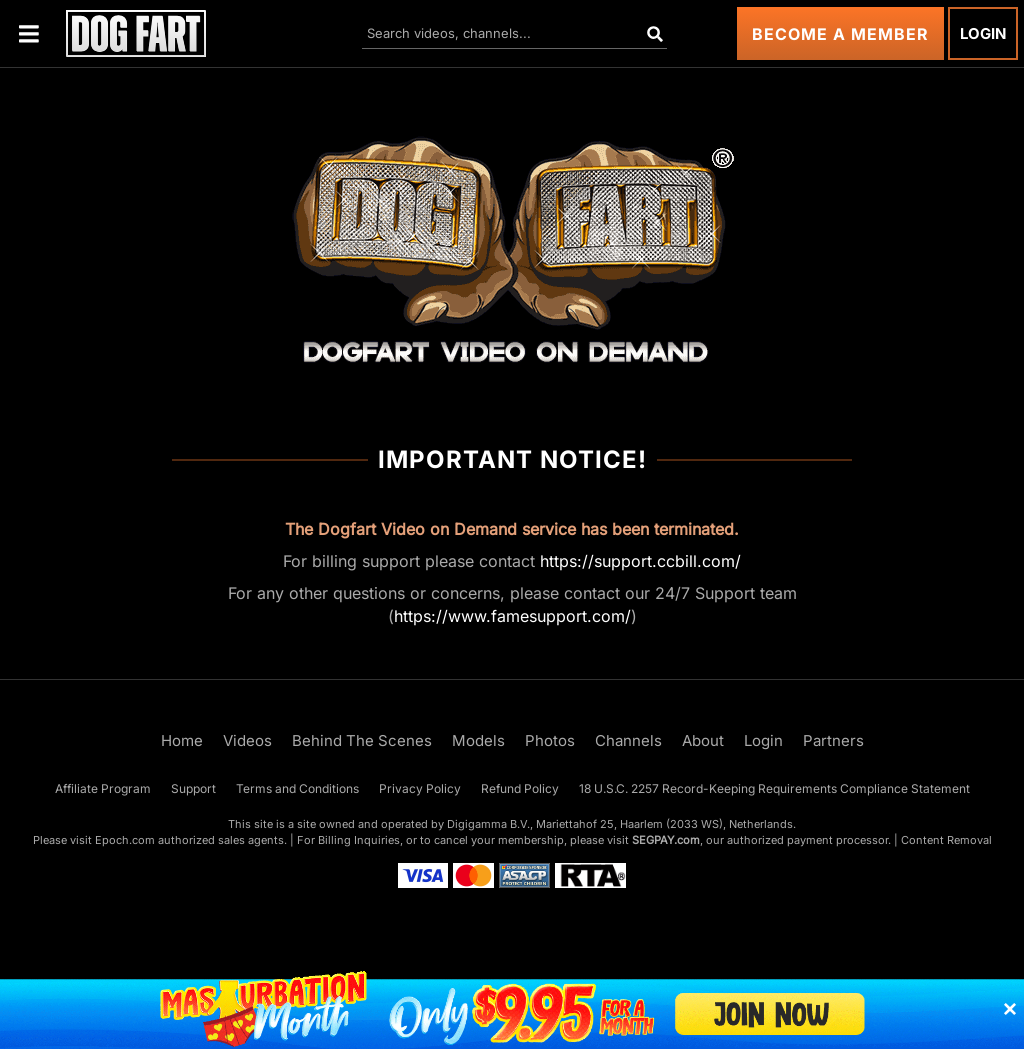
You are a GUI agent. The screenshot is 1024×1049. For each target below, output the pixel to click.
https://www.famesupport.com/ (512, 616)
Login (983, 33)
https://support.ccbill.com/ (640, 561)
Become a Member (840, 34)
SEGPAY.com (666, 840)
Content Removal (946, 840)
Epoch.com (125, 840)
